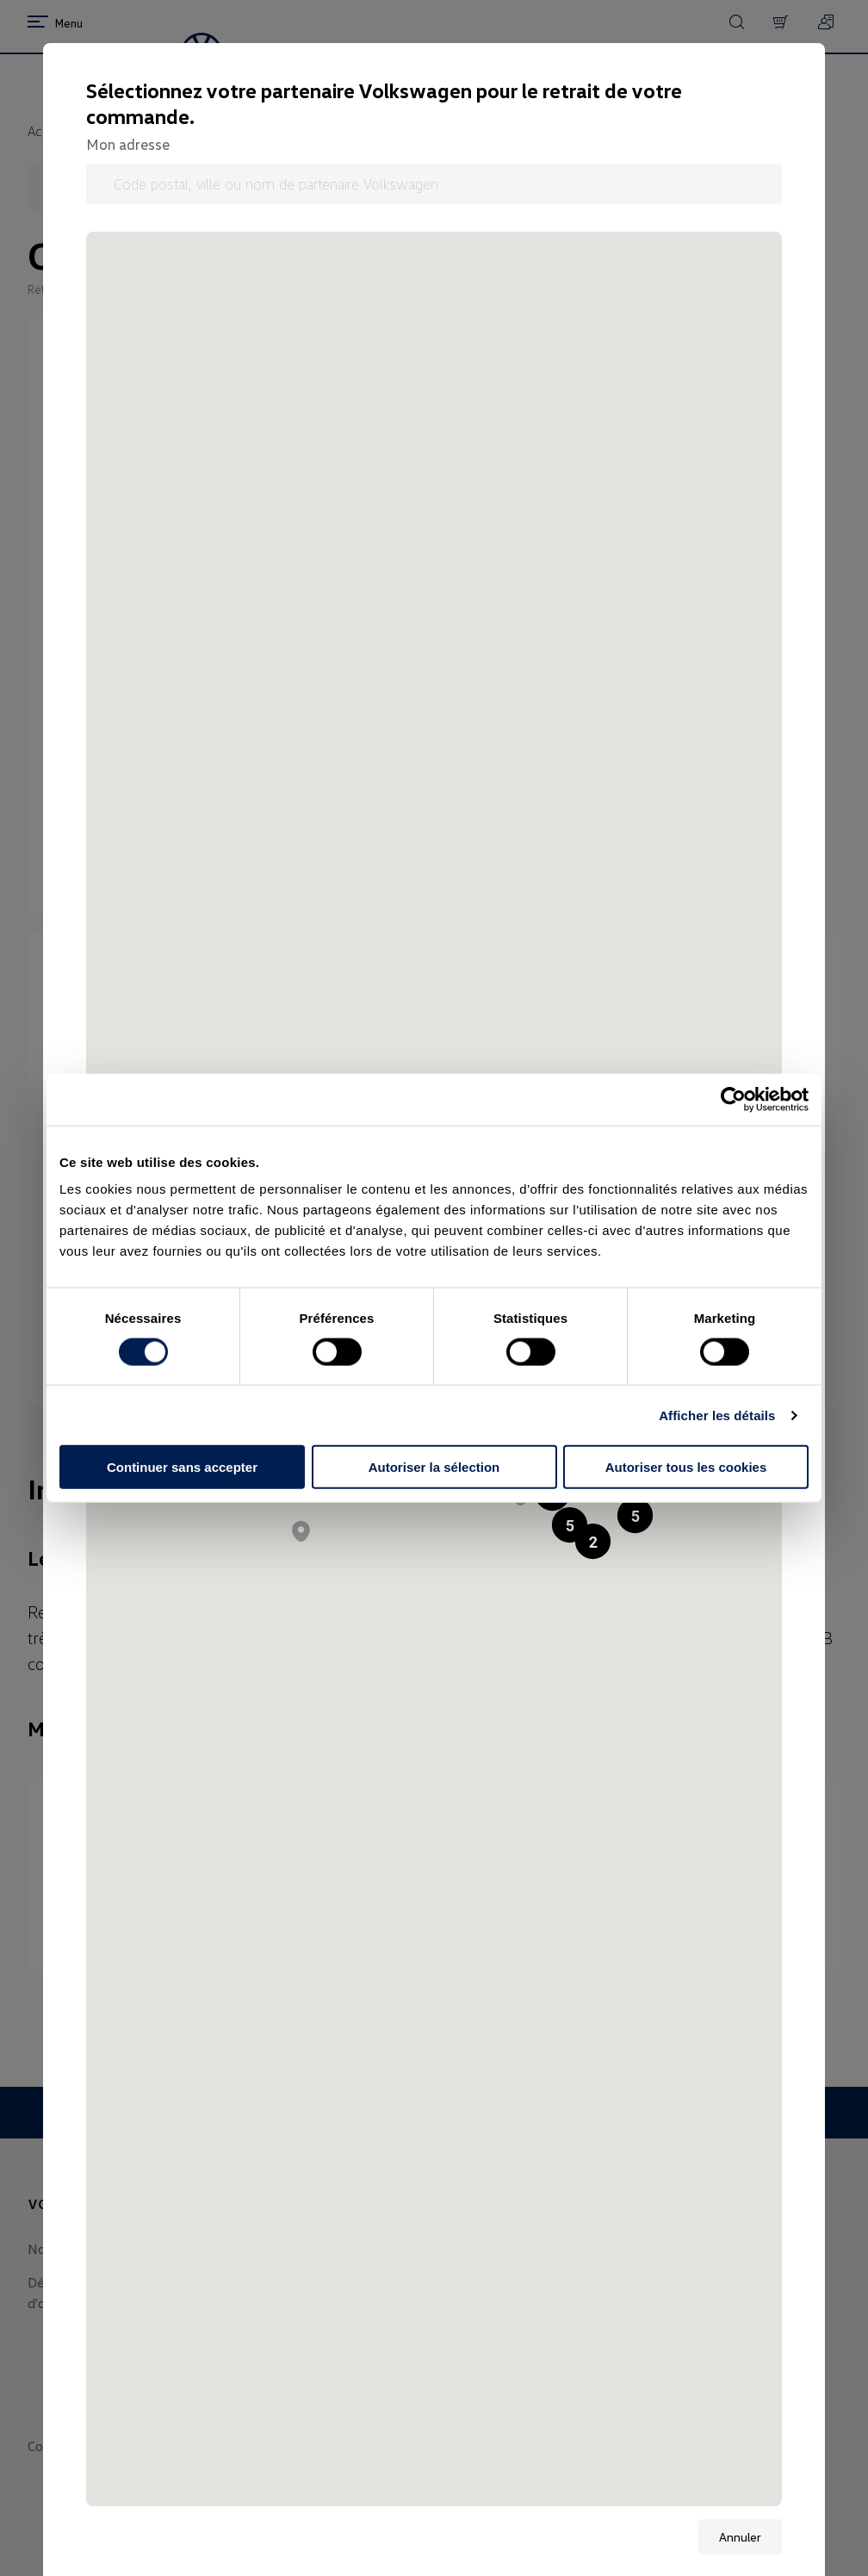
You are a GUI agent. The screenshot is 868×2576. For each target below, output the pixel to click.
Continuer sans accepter (182, 1467)
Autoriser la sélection (434, 1467)
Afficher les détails (717, 1414)
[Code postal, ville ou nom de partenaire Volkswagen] (434, 184)
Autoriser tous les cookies (686, 1467)
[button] (635, 1515)
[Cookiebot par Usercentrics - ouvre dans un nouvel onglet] (733, 1099)
